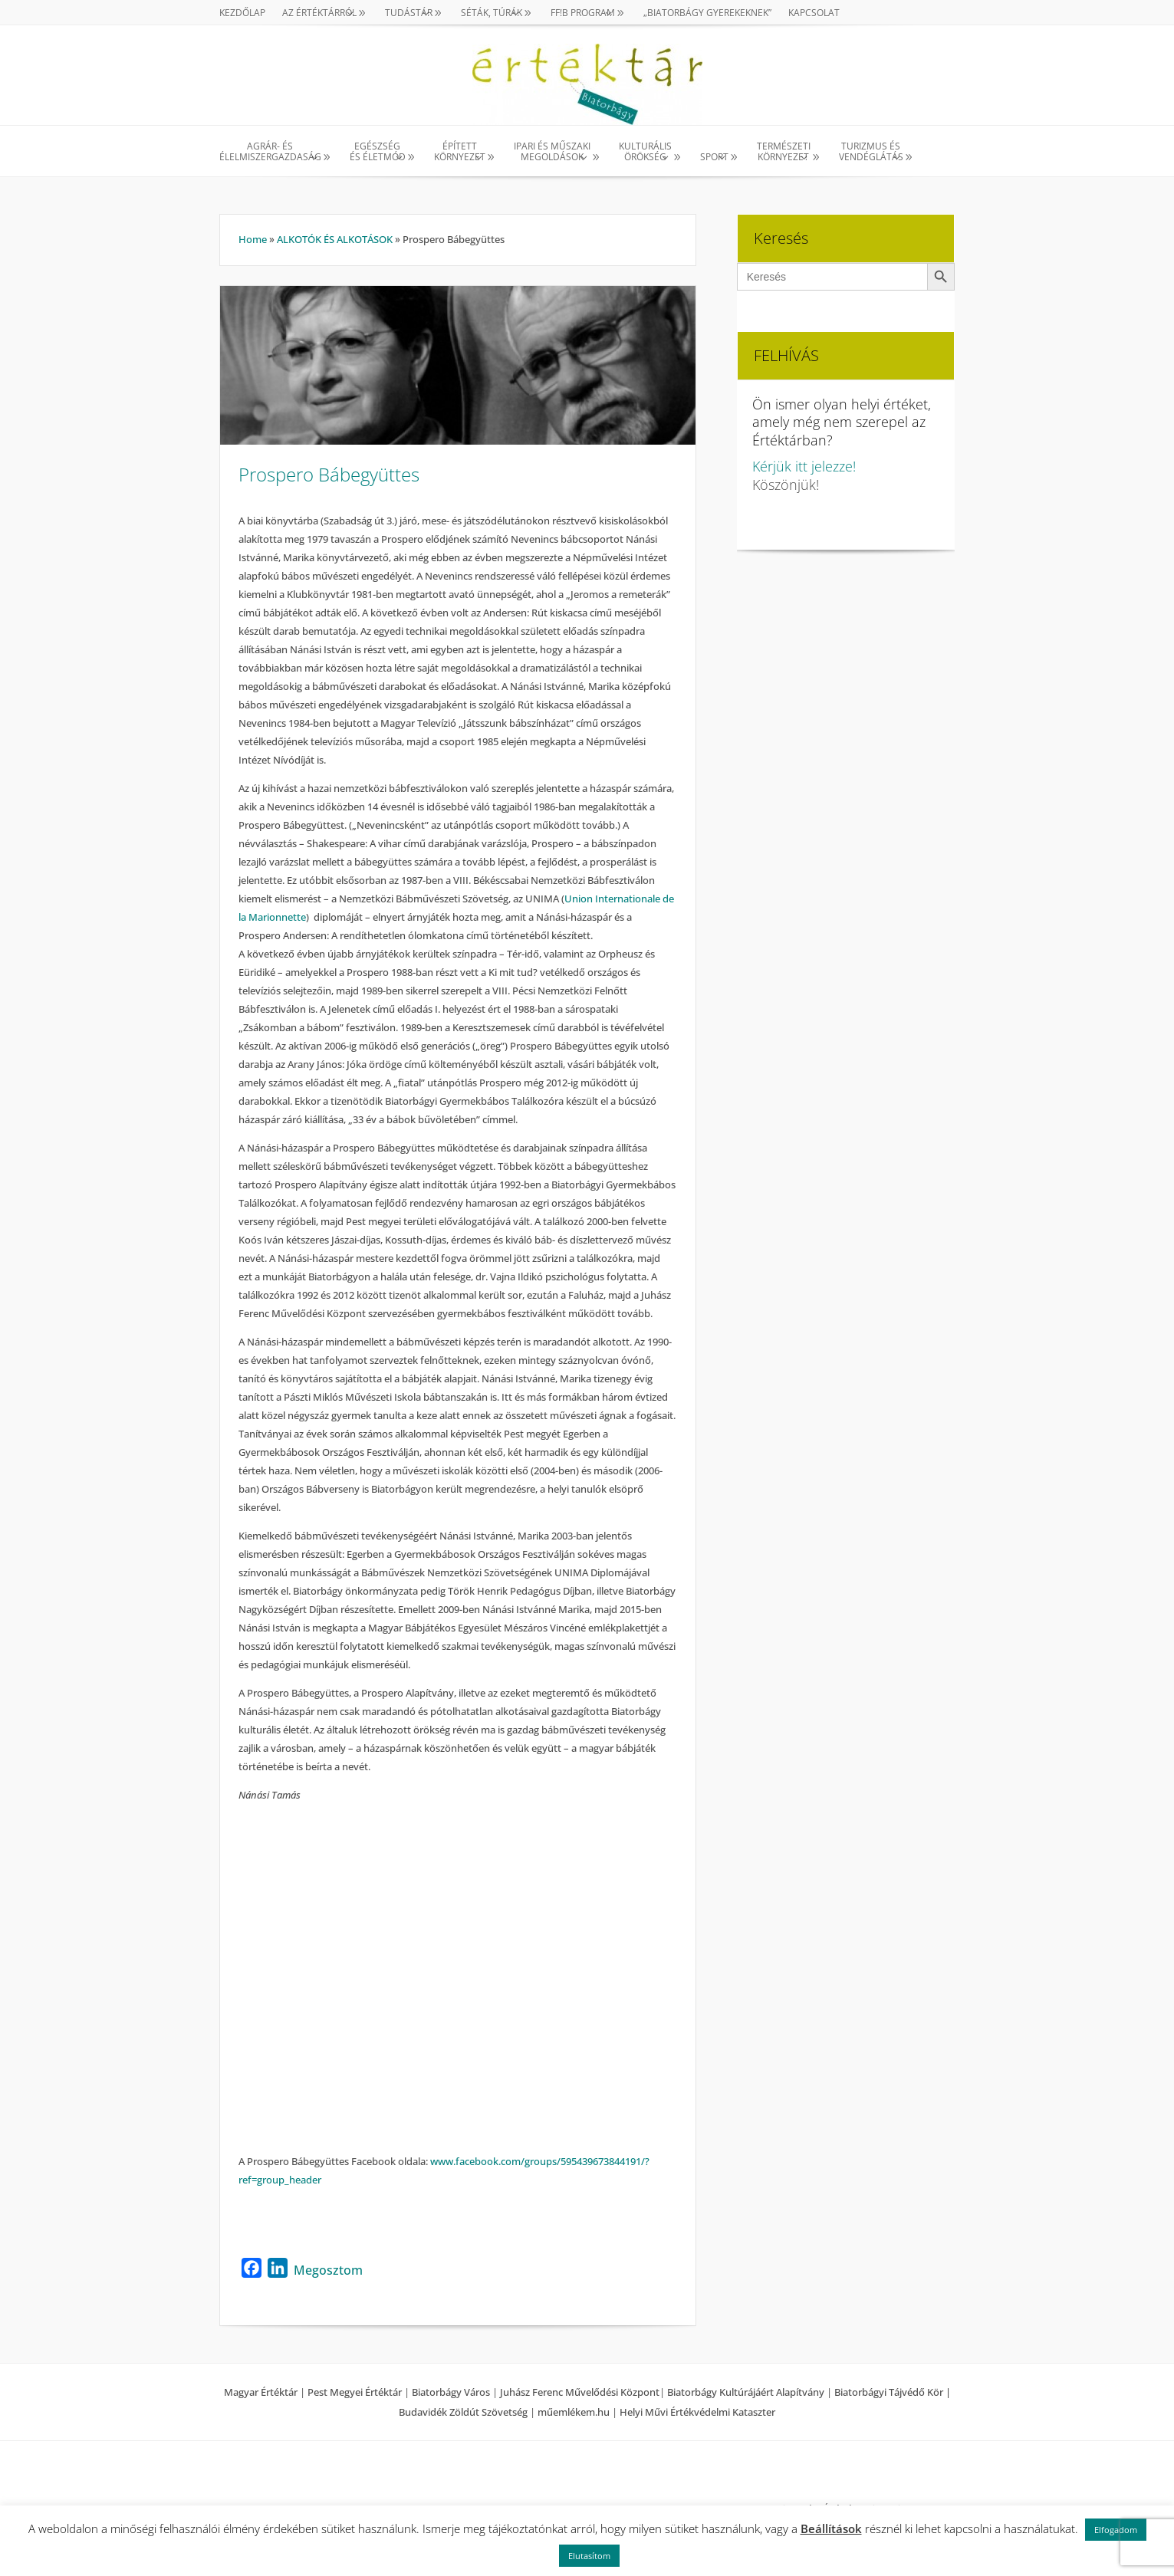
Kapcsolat (814, 13)
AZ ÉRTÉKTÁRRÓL (319, 13)
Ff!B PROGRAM (583, 13)
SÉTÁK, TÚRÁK (491, 13)
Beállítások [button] (831, 2528)
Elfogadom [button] (1115, 2529)
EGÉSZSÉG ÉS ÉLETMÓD (378, 152)
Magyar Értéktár (261, 2392)
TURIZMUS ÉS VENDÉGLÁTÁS (871, 152)
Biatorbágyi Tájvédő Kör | (892, 2392)
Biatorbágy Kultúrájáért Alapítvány (745, 2392)
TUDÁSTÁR (408, 13)
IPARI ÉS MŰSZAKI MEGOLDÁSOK (552, 152)
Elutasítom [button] (589, 2555)
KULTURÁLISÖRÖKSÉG (645, 152)
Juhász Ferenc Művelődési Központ (579, 2392)
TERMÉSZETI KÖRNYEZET (784, 152)
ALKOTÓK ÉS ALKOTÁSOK (335, 239)
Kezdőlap (242, 13)
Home (252, 239)
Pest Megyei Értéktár (354, 2392)
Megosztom (328, 2270)
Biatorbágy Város (451, 2392)
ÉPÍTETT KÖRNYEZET (459, 152)
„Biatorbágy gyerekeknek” (707, 13)
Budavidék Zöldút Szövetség (464, 2412)
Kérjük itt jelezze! (804, 466)
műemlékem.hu (574, 2412)
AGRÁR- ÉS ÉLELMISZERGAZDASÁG (270, 152)
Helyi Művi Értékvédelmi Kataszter (697, 2412)
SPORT (714, 156)
